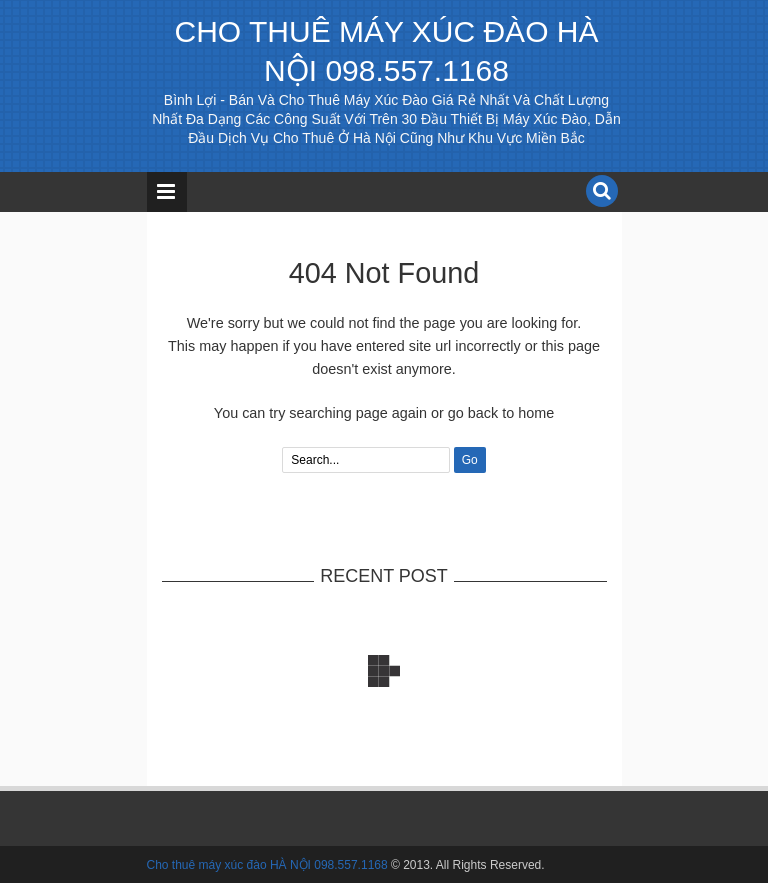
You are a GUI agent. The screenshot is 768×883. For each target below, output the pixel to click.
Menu (167, 192)
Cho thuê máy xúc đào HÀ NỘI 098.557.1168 (267, 865)
